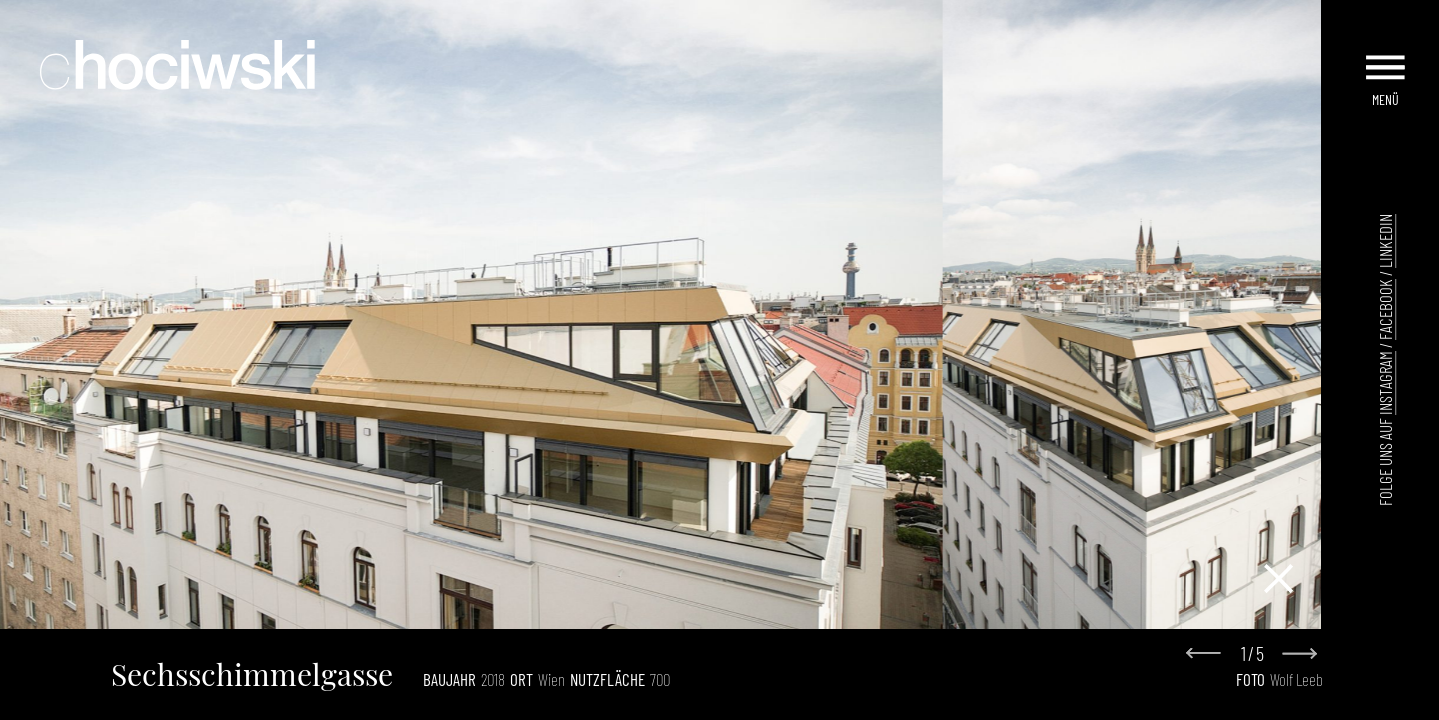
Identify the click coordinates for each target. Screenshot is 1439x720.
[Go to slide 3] (661, 612)
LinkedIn (1385, 241)
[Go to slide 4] (675, 612)
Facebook (1385, 309)
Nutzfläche (607, 679)
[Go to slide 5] (689, 612)
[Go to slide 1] (632, 611)
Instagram (1385, 383)
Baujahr (449, 679)
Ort (521, 679)
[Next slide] (1298, 653)
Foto (1250, 679)
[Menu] (1387, 58)
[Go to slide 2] (647, 612)
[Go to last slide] (1208, 654)
